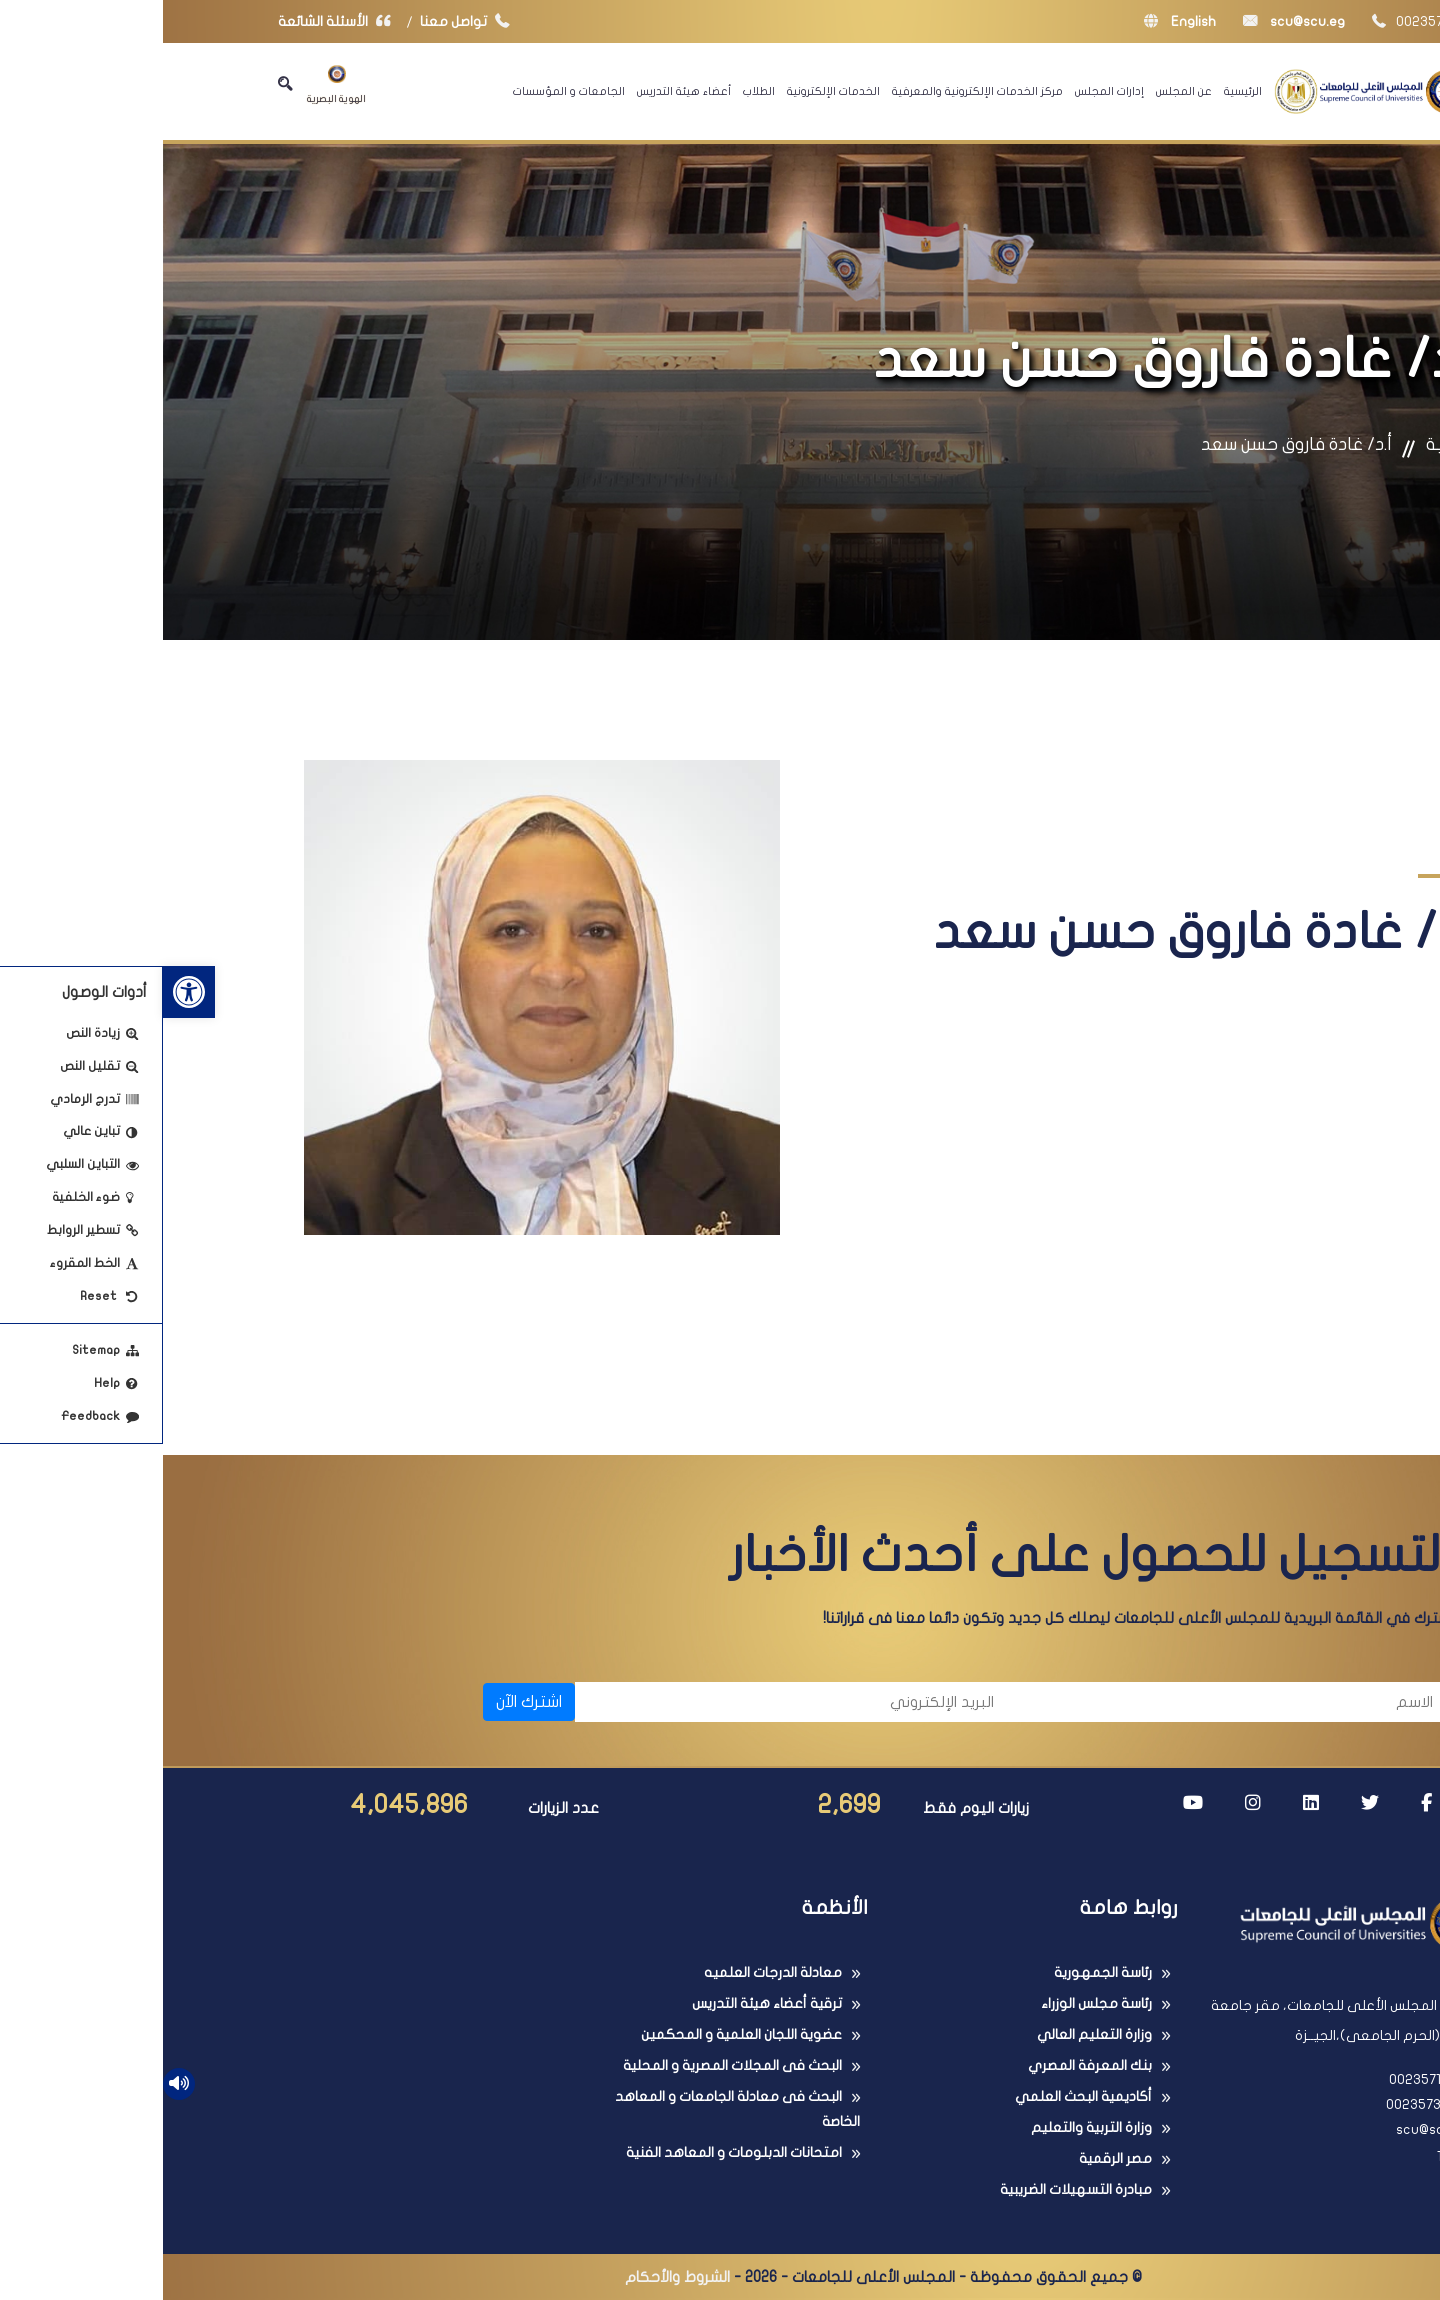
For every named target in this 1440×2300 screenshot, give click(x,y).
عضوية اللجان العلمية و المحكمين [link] (578, 2034)
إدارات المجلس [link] (946, 91)
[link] (26, 992)
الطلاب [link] (596, 91)
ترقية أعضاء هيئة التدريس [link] (604, 2003)
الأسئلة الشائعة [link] (176, 21)
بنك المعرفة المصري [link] (927, 2065)
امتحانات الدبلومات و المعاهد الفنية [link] (571, 2152)
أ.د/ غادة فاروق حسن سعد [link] (1133, 444)
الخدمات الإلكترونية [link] (670, 91)
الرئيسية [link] (1080, 91)
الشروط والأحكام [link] (514, 2277)
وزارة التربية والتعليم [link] (928, 2127)
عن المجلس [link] (1021, 91)
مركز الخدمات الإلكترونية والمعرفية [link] (814, 91)
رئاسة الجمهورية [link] (940, 1972)
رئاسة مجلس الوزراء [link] (933, 2003)
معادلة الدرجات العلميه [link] (610, 1972)
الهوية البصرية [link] (173, 84)
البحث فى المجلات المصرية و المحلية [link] (569, 2065)
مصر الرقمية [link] (952, 2158)
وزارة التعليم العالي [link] (931, 2034)
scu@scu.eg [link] (1131, 21)
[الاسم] (1070, 1702)
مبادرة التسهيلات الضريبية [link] (913, 2189)
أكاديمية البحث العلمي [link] (920, 2096)
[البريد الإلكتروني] (631, 1702)
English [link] (1017, 21)
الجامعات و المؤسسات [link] (406, 91)
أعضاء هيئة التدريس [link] (521, 91)
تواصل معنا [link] (306, 21)
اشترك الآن (366, 1702)
